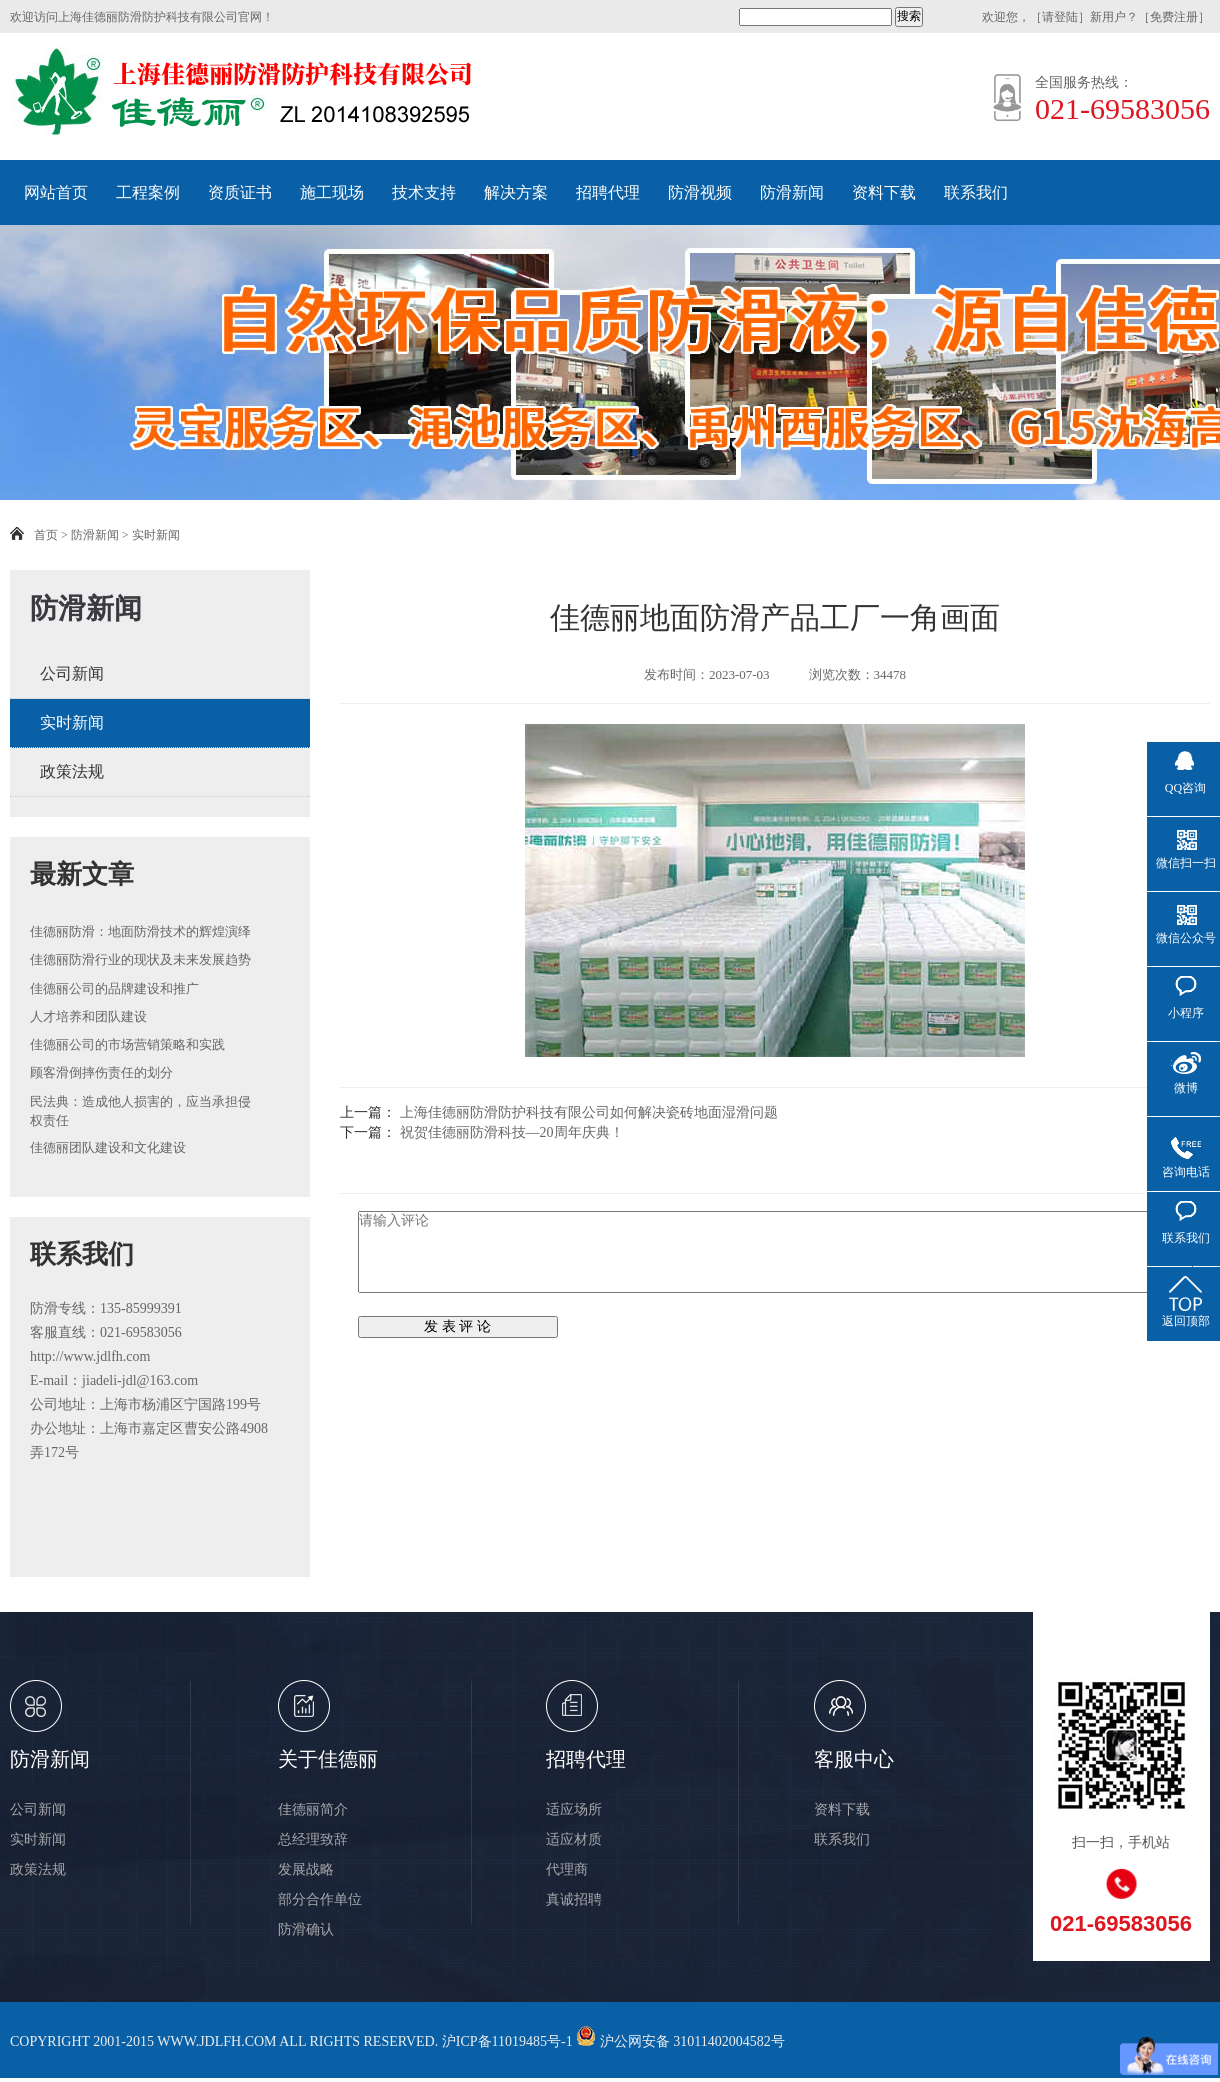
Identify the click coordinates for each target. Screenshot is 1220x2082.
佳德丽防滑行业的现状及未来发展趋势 (140, 959)
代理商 (567, 1869)
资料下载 (884, 192)
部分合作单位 (320, 1899)
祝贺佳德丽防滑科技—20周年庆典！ (512, 1132)
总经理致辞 (313, 1839)
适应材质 (574, 1839)
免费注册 (1174, 17)
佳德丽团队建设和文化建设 (108, 1147)
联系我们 (976, 192)
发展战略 (306, 1869)
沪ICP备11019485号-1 (507, 2041)
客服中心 (854, 1759)
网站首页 (56, 192)
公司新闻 (72, 673)
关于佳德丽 (328, 1759)
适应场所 (574, 1809)
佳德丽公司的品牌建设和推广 (114, 988)
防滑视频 (700, 192)
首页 (46, 535)
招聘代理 (608, 192)
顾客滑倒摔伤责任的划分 (101, 1072)
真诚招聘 (574, 1899)
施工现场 (332, 192)
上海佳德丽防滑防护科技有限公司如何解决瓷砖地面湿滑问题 (589, 1112)
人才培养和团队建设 (88, 1016)
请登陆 (1060, 17)
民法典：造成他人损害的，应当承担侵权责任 (140, 1111)
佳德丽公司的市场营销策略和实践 (127, 1044)
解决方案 (516, 192)
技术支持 (424, 192)
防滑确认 (306, 1929)
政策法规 (72, 771)
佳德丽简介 (313, 1809)
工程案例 (148, 192)
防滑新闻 (792, 192)
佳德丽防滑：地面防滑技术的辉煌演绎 (140, 931)
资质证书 (240, 192)
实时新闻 (156, 535)
